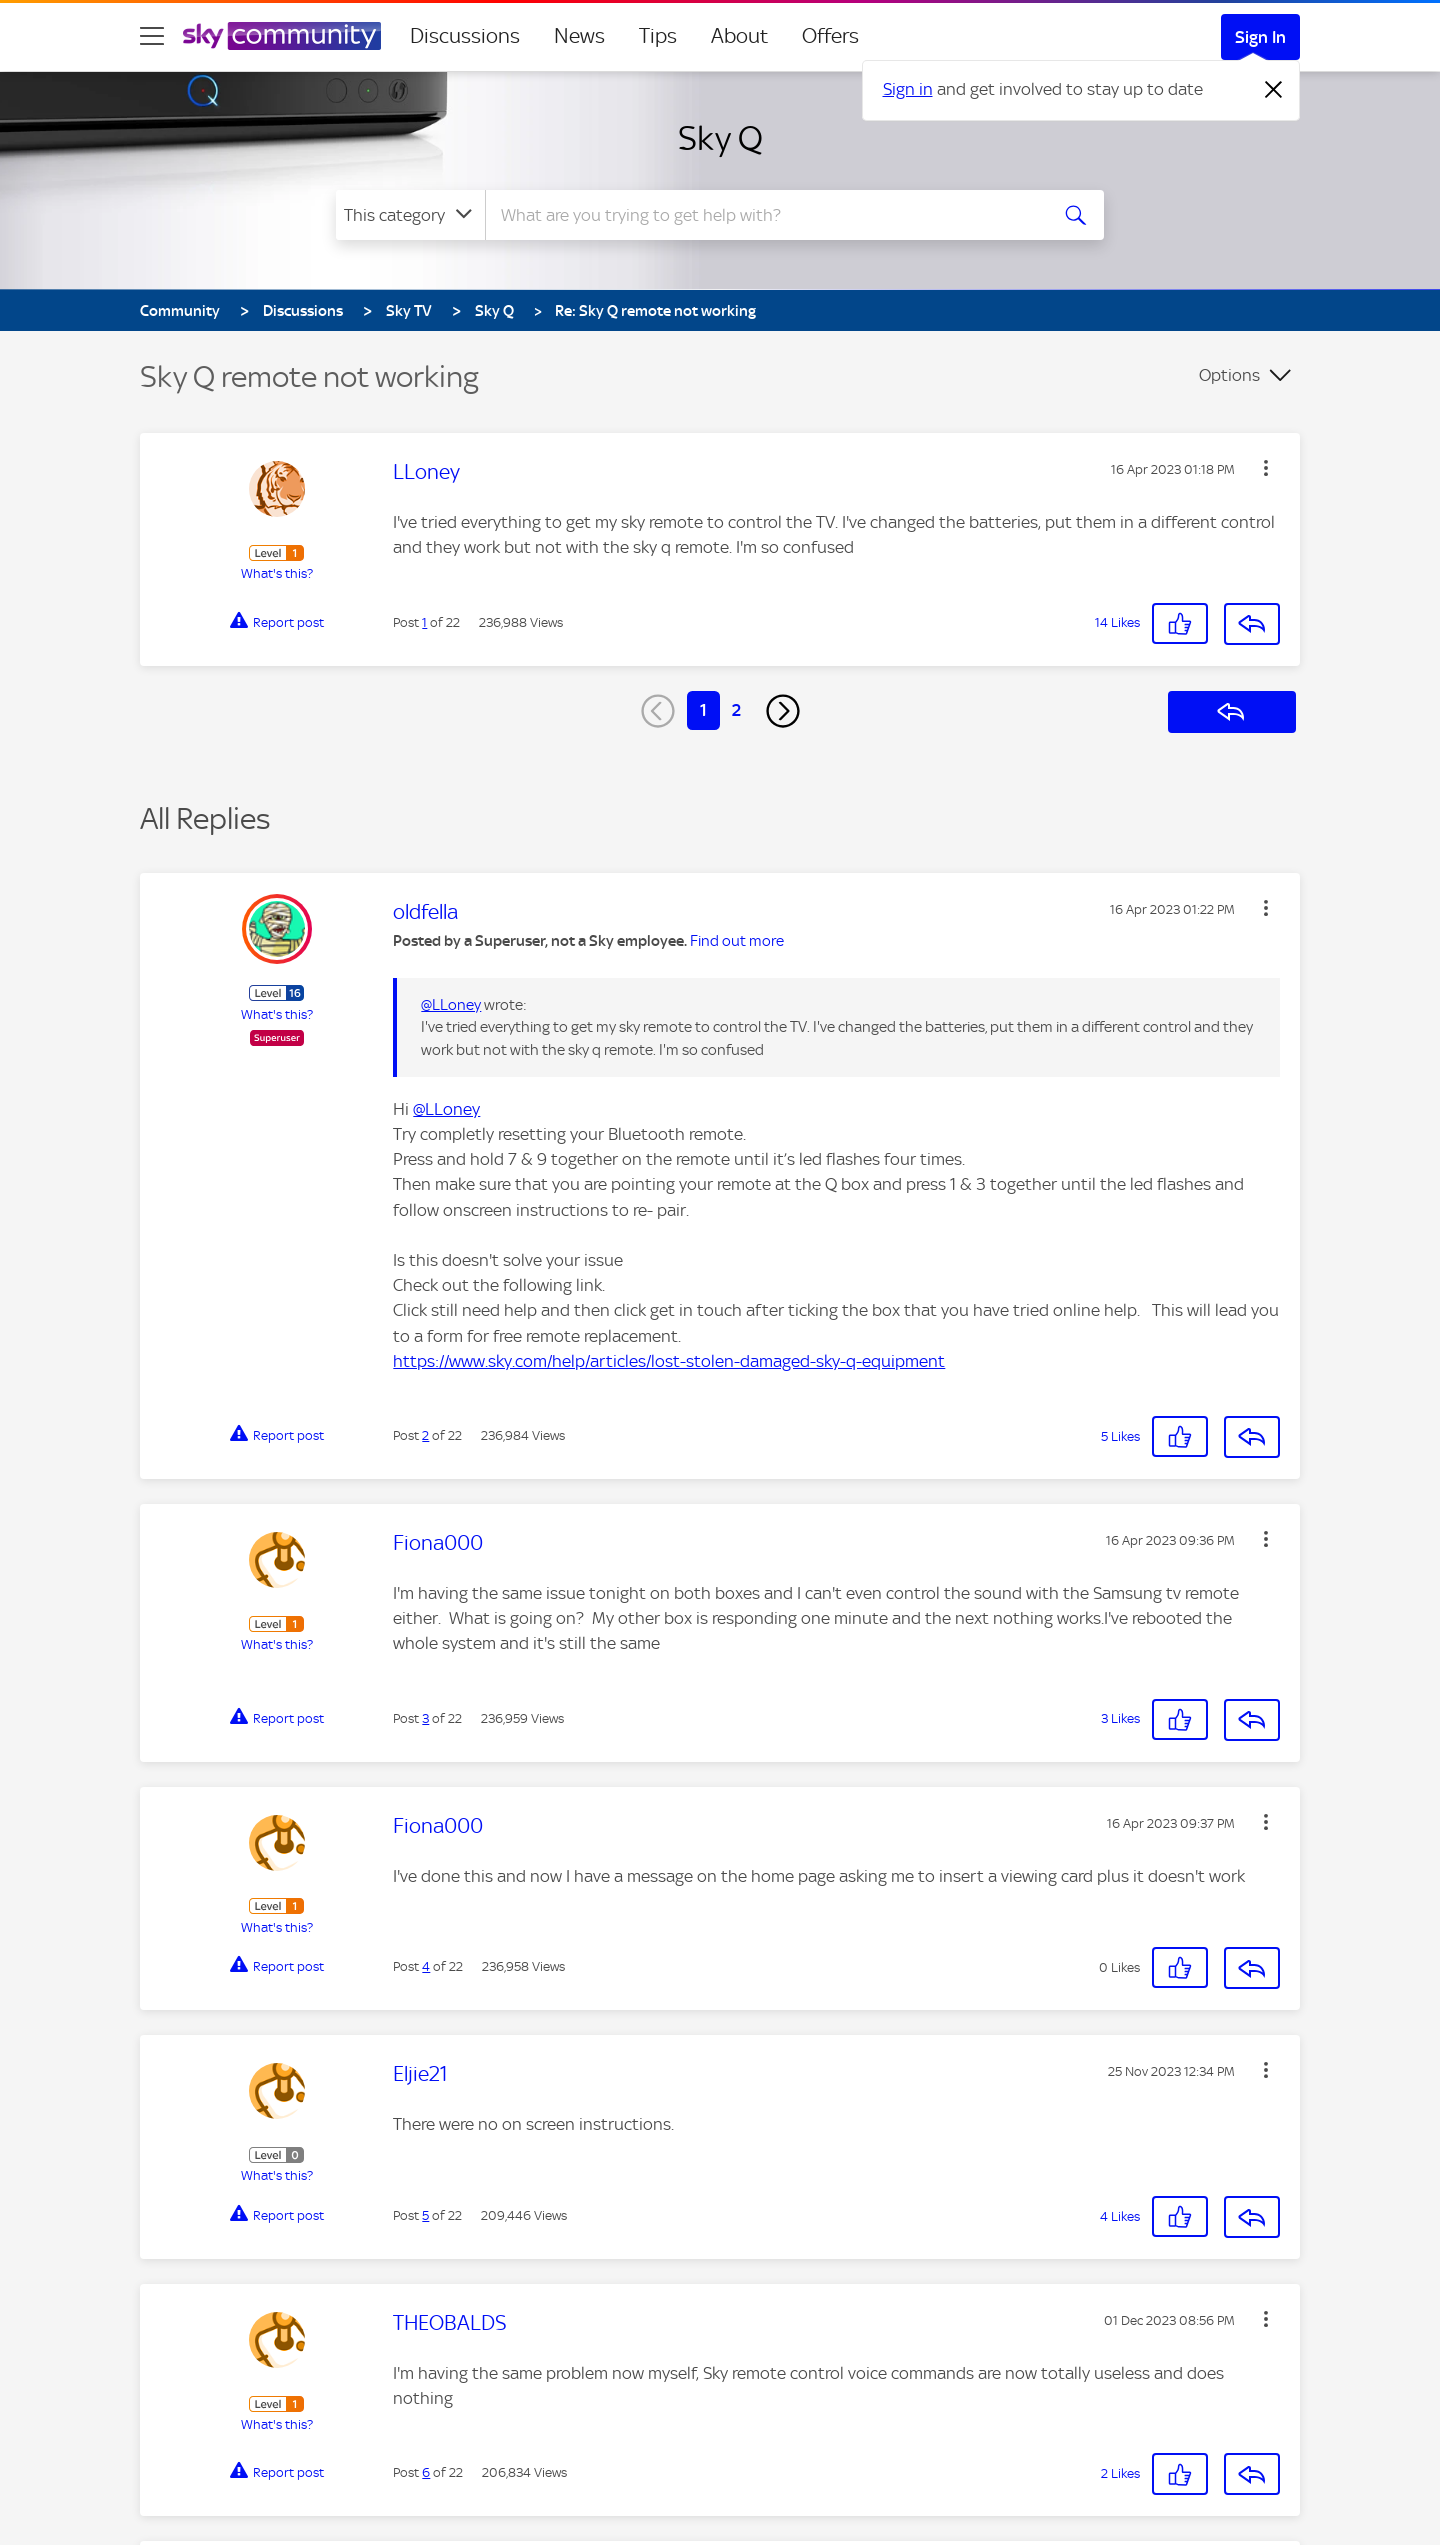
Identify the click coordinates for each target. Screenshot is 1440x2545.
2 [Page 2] (736, 710)
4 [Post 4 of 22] (426, 1966)
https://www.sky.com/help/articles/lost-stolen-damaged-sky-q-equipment (669, 1361)
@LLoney (451, 1005)
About (739, 36)
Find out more (737, 941)
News (579, 36)
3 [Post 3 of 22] (425, 1718)
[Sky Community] (282, 36)
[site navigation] (152, 36)
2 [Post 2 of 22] (425, 1435)
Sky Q (720, 138)
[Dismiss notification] (1274, 90)
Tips (658, 36)
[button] (1266, 468)
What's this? (277, 573)
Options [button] (1229, 375)
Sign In (1260, 37)
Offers (830, 36)
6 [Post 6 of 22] (426, 2472)
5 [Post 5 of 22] (425, 2215)
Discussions (465, 36)
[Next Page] (783, 711)
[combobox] (764, 215)
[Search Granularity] (410, 215)
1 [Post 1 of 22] (424, 622)
